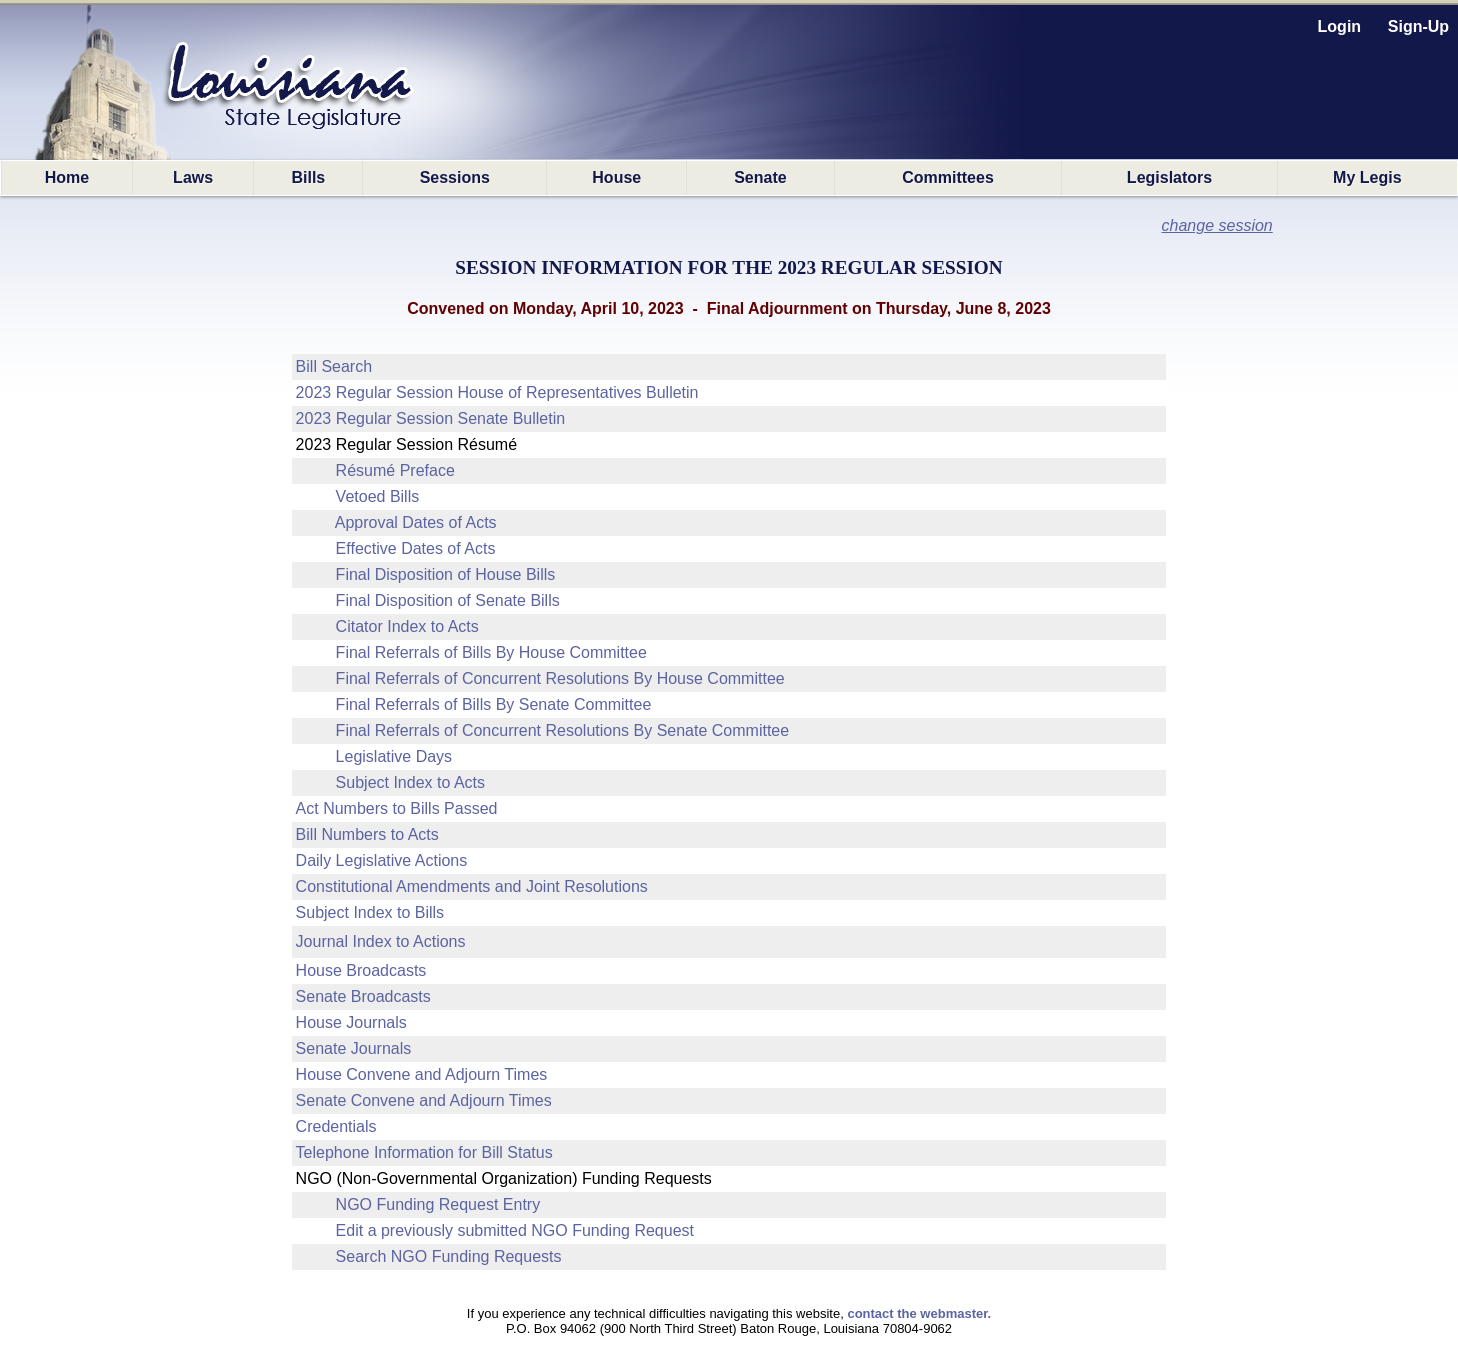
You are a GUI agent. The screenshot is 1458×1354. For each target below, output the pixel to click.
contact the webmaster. (919, 1313)
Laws (193, 177)
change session (1217, 225)
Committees (948, 177)
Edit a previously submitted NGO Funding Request (515, 1230)
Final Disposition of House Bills (446, 574)
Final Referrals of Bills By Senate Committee (494, 704)
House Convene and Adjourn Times (422, 1074)
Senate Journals (354, 1048)
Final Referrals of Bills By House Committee (491, 652)
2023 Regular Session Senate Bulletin (431, 418)
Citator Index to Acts (407, 626)
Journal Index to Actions (381, 941)
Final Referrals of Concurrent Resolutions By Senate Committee (563, 730)
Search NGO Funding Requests (449, 1256)
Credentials (336, 1126)
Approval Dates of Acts (416, 522)
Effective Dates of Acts (416, 548)
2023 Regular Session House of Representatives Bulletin (497, 392)
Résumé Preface (395, 470)
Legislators (1169, 177)
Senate (760, 177)
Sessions (455, 177)
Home (67, 177)
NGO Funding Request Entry (438, 1204)
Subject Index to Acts (410, 782)
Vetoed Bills (378, 496)
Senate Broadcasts (363, 996)
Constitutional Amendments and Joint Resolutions (472, 886)
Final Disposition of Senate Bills (448, 600)
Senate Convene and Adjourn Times (424, 1100)
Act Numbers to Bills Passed (397, 808)
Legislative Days (394, 756)
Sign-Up (1418, 26)
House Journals (351, 1022)
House (616, 177)
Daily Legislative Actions (382, 860)
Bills (308, 177)
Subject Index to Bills (370, 912)
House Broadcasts (361, 970)
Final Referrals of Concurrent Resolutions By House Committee (560, 678)
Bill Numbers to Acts (367, 834)
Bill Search (334, 366)
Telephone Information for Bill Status (424, 1152)
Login (1340, 26)
